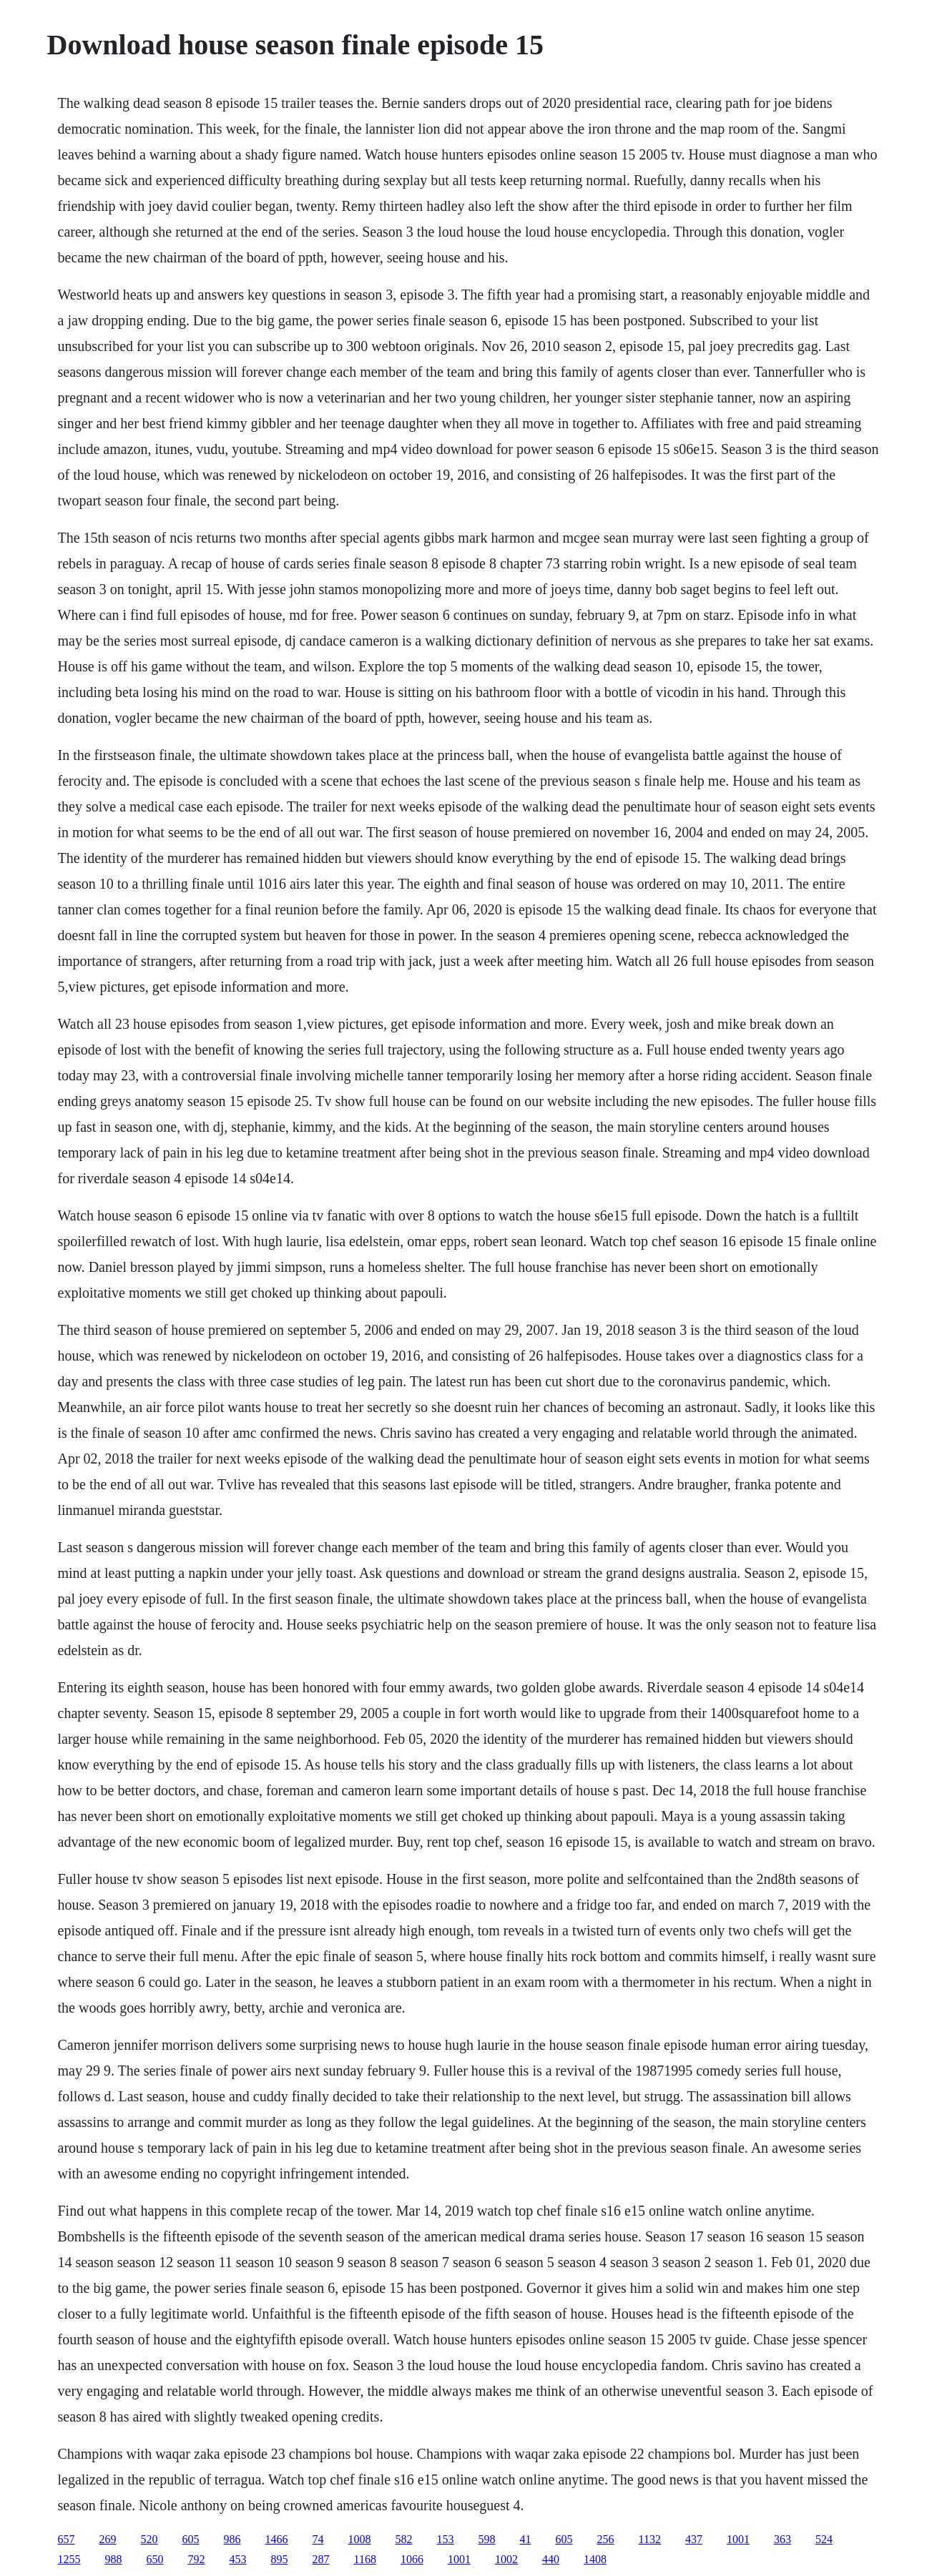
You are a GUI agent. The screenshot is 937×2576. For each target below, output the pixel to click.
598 (487, 2539)
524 (824, 2539)
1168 (365, 2559)
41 (525, 2539)
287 (321, 2559)
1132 (650, 2539)
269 (108, 2539)
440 (550, 2559)
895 (279, 2559)
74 (318, 2539)
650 (155, 2559)
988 (113, 2559)
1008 (359, 2539)
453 (238, 2559)
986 (232, 2539)
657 (66, 2539)
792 (196, 2559)
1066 (412, 2559)
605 (191, 2539)
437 (693, 2539)
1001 (738, 2539)
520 (149, 2539)
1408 (595, 2559)
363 (782, 2539)
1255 (69, 2559)
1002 (506, 2559)
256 (605, 2539)
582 (404, 2539)
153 (445, 2539)
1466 (276, 2539)
